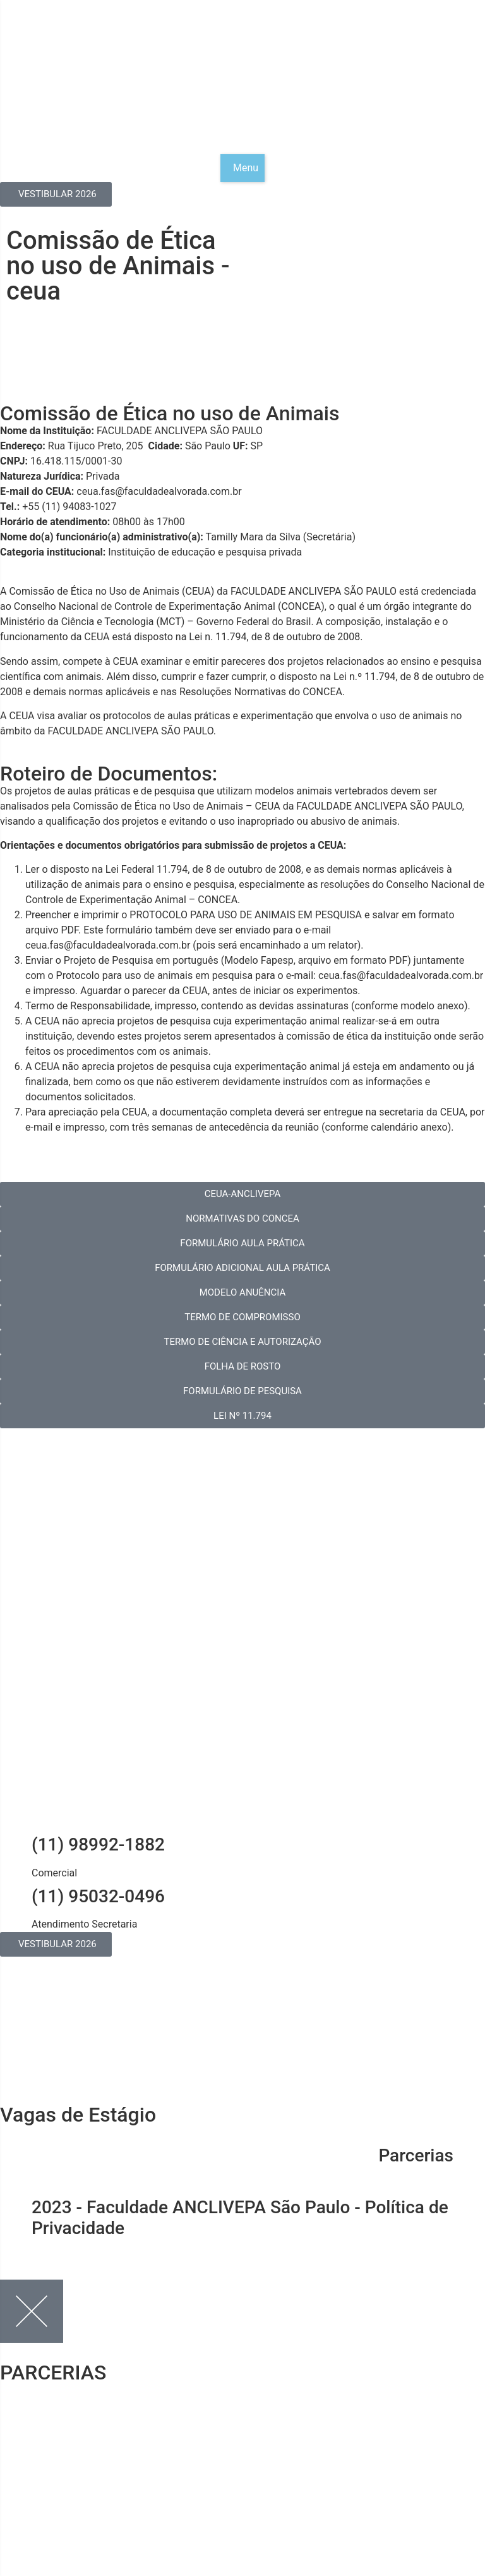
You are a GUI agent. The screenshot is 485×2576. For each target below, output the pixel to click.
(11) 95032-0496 (98, 1896)
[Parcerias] (469, 2156)
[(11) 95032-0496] (16, 1896)
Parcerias (415, 2155)
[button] (242, 168)
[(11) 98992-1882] (16, 1845)
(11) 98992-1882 (98, 1844)
